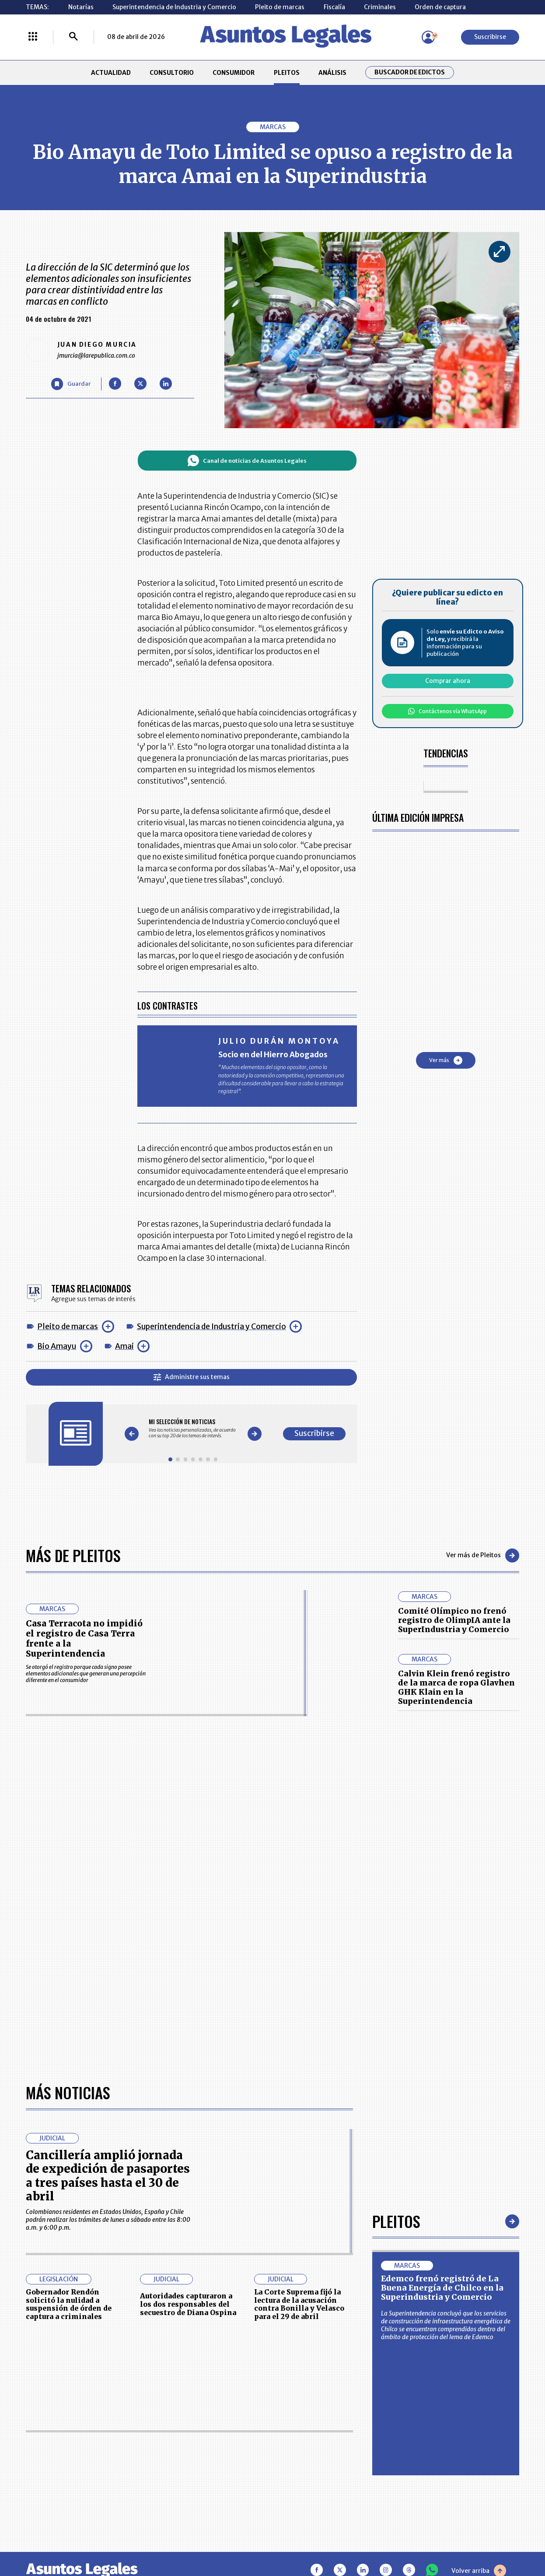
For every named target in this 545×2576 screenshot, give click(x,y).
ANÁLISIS (332, 73)
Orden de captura (440, 7)
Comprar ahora (447, 681)
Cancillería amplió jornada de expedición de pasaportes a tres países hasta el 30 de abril (108, 2175)
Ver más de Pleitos (482, 1555)
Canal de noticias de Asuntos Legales (247, 460)
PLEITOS (287, 73)
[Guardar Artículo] (71, 384)
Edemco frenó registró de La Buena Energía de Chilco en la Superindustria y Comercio (442, 2288)
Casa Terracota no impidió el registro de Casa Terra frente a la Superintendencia (84, 1638)
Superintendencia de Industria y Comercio (174, 7)
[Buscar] (73, 37)
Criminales (380, 7)
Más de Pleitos (73, 1555)
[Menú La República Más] (33, 37)
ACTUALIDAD (111, 73)
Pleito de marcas (279, 7)
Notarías (81, 7)
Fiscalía (334, 7)
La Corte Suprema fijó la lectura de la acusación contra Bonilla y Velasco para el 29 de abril (299, 2304)
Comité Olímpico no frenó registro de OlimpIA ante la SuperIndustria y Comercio (454, 1620)
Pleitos (396, 2221)
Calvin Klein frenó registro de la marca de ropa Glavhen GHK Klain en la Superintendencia (456, 1687)
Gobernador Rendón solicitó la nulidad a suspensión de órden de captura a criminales (69, 2304)
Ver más (445, 1060)
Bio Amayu (56, 1346)
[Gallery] (193, 1428)
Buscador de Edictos (409, 72)
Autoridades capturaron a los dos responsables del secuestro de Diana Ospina (188, 2304)
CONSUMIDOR (234, 73)
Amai (124, 1346)
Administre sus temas (192, 1377)
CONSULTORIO (172, 73)
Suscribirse (490, 37)
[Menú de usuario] (428, 37)
